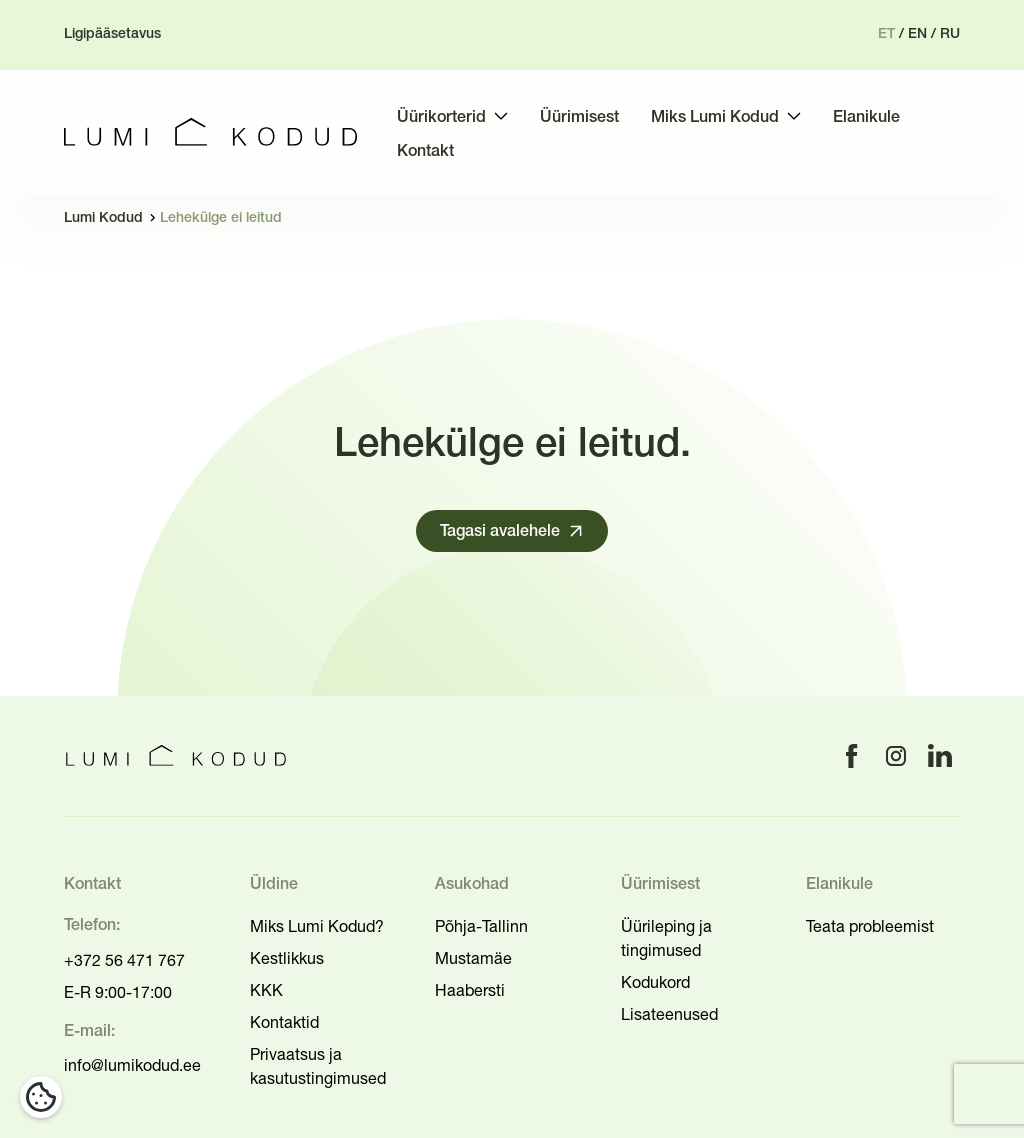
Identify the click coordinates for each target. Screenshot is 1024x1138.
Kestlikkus (287, 958)
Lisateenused (669, 1014)
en (917, 34)
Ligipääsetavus (112, 34)
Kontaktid (284, 1022)
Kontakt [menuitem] (425, 152)
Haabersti (470, 990)
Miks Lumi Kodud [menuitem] (715, 118)
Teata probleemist (870, 926)
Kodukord (655, 982)
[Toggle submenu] (501, 116)
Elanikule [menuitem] (866, 118)
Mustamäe (473, 958)
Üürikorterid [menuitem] (441, 118)
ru (950, 34)
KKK (266, 990)
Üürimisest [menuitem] (579, 118)
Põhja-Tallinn (481, 926)
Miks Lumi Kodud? (317, 926)
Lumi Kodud (103, 218)
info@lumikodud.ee (132, 1065)
